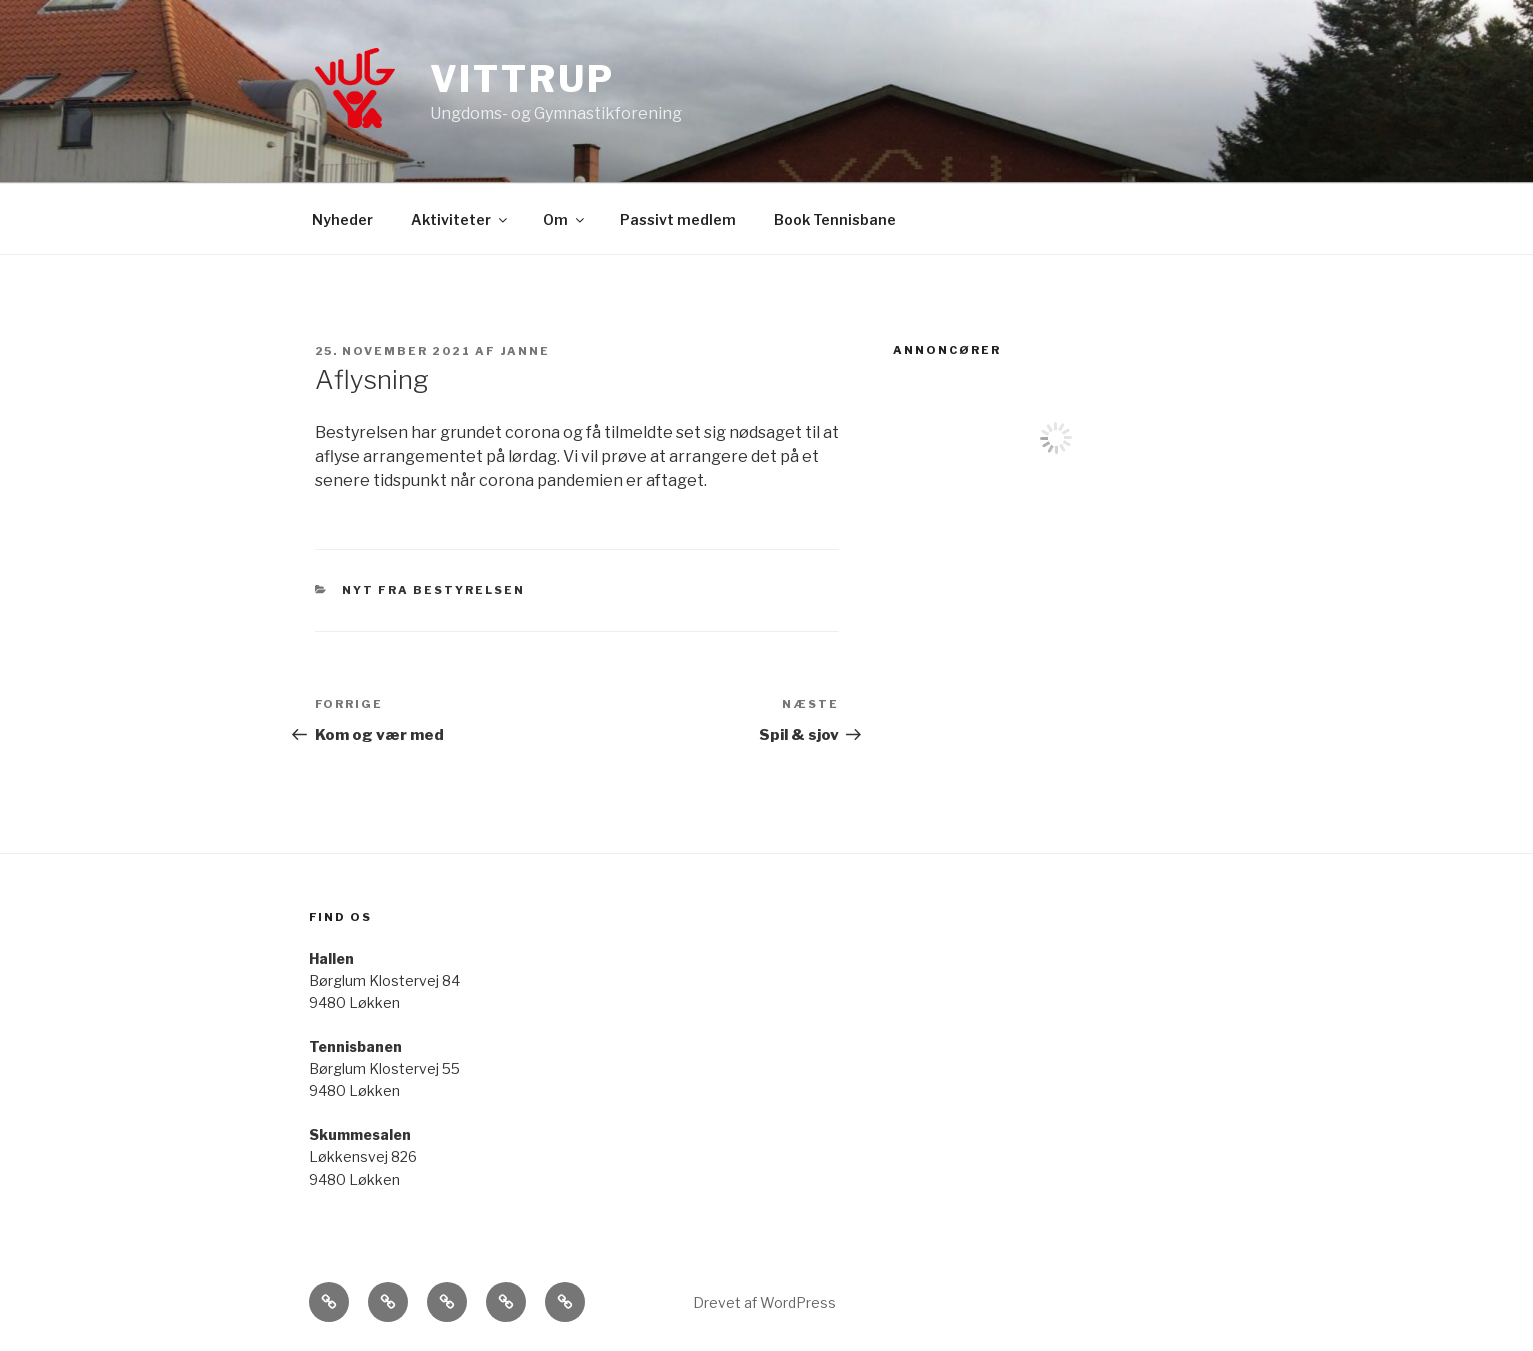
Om (565, 219)
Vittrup (522, 79)
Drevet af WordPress (764, 1302)
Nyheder (342, 219)
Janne (526, 351)
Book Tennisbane (835, 219)
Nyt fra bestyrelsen (433, 590)
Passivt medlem (678, 219)
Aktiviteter (460, 219)
